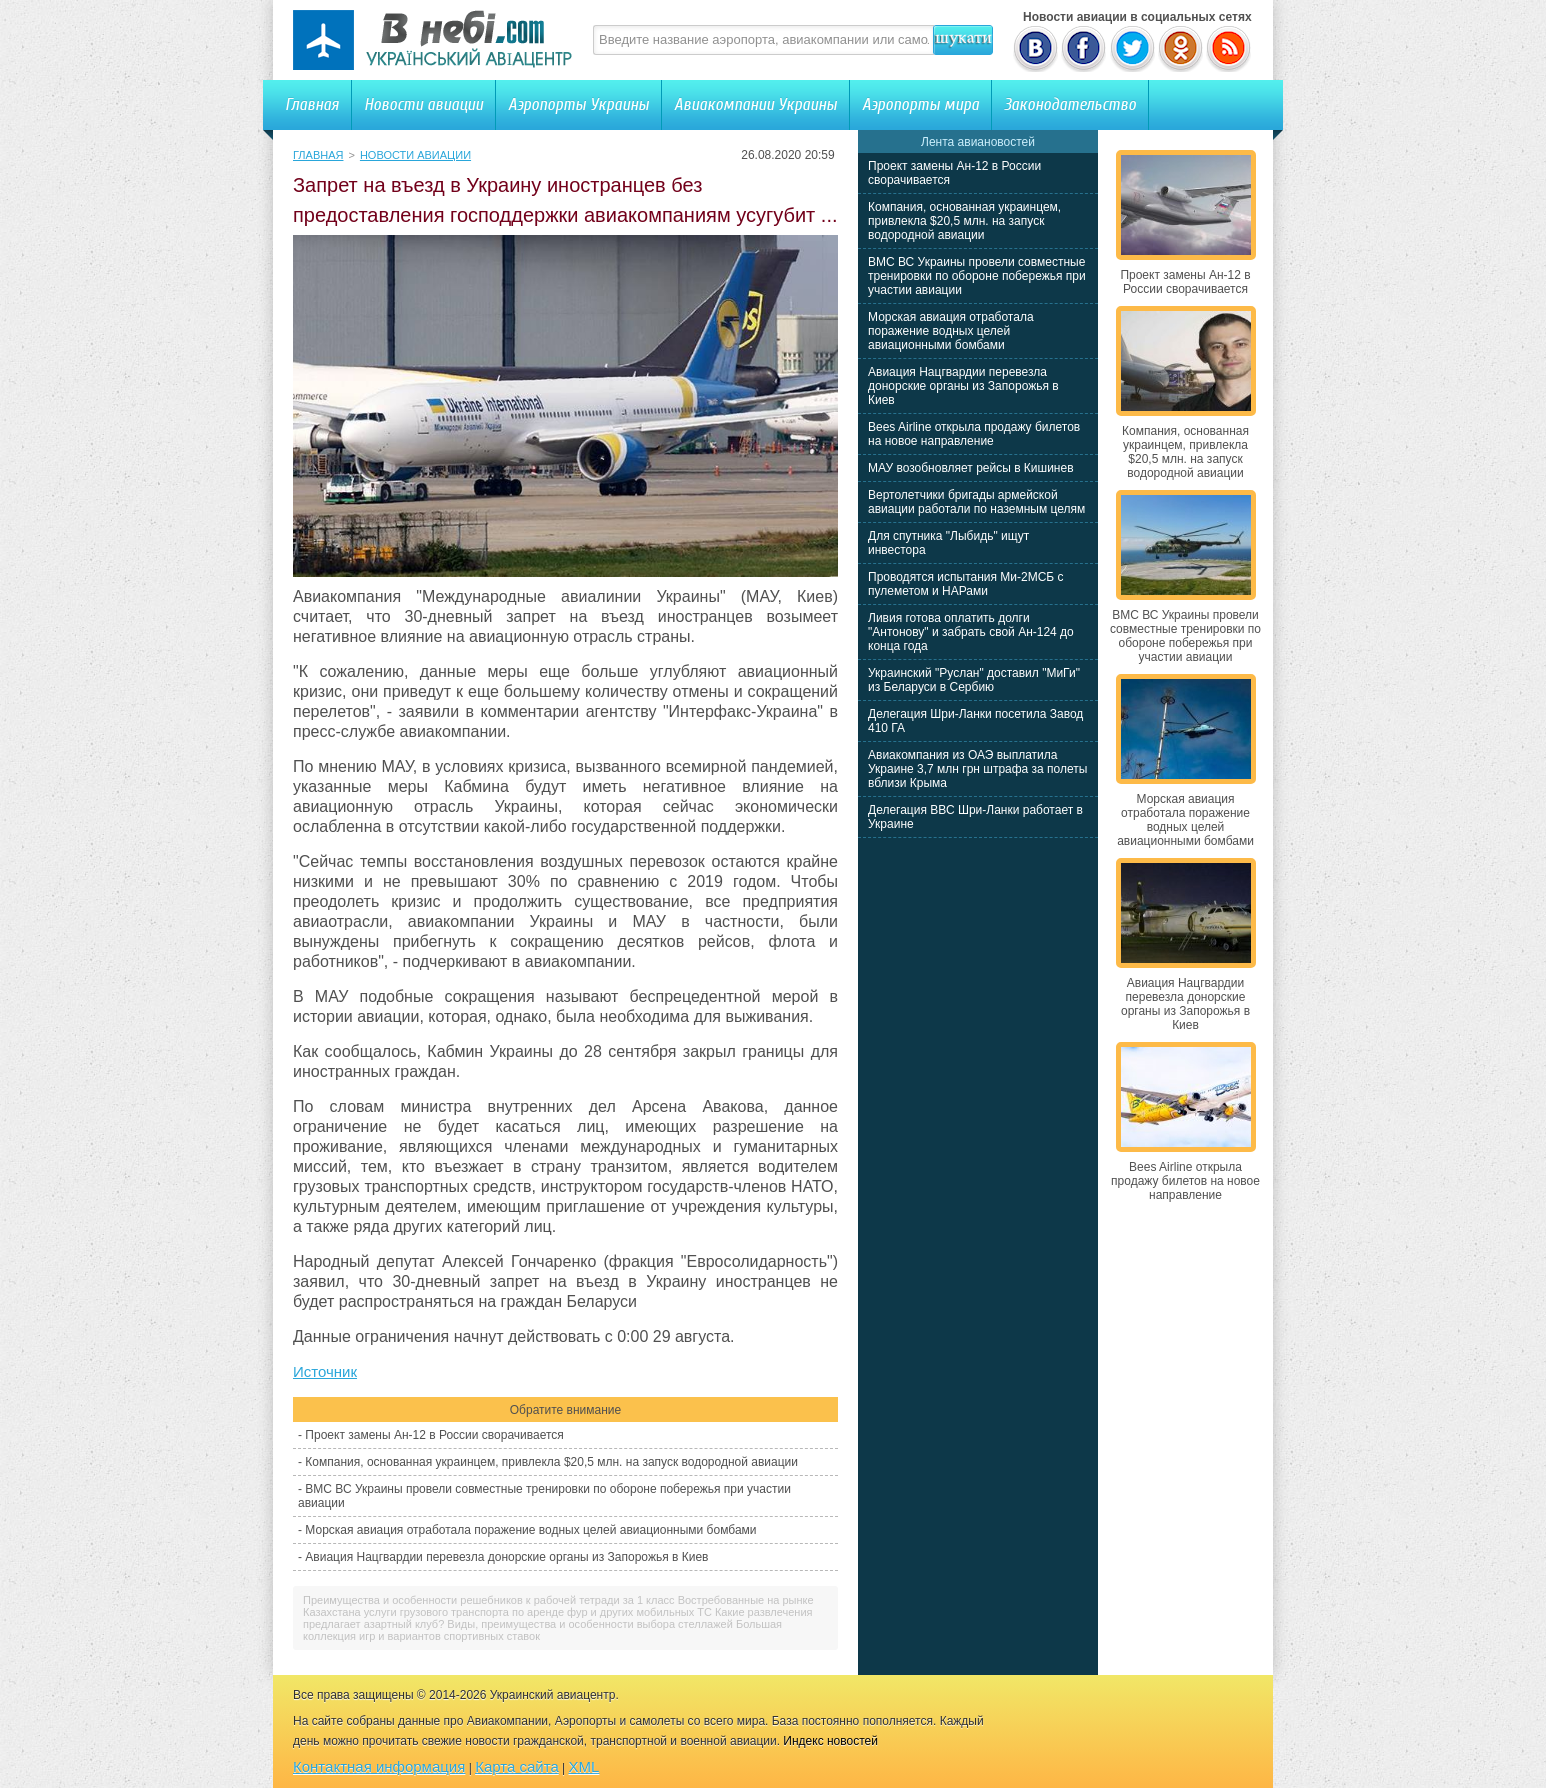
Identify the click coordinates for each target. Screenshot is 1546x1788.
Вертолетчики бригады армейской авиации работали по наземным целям (976, 502)
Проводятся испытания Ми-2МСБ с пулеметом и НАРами (966, 584)
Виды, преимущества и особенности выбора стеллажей (589, 1624)
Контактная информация (379, 1766)
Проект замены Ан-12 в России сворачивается (434, 1435)
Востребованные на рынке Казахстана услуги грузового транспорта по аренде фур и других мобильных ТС (558, 1606)
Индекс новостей (830, 1741)
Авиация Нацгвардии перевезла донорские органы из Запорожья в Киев (506, 1557)
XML (584, 1766)
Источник (325, 1371)
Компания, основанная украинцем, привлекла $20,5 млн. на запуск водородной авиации (551, 1462)
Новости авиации (423, 104)
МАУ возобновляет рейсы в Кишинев (971, 468)
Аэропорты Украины (578, 104)
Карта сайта (517, 1766)
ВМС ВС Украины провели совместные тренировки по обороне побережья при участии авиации (977, 276)
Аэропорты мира (920, 104)
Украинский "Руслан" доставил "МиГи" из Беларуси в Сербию (974, 680)
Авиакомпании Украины (755, 104)
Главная (312, 104)
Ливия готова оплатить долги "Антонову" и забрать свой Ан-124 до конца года (971, 632)
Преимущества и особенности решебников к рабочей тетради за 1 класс (489, 1600)
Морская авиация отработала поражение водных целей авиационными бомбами (530, 1530)
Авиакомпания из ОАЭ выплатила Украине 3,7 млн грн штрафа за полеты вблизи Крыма (977, 769)
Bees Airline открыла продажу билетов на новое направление (974, 434)
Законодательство (1070, 104)
